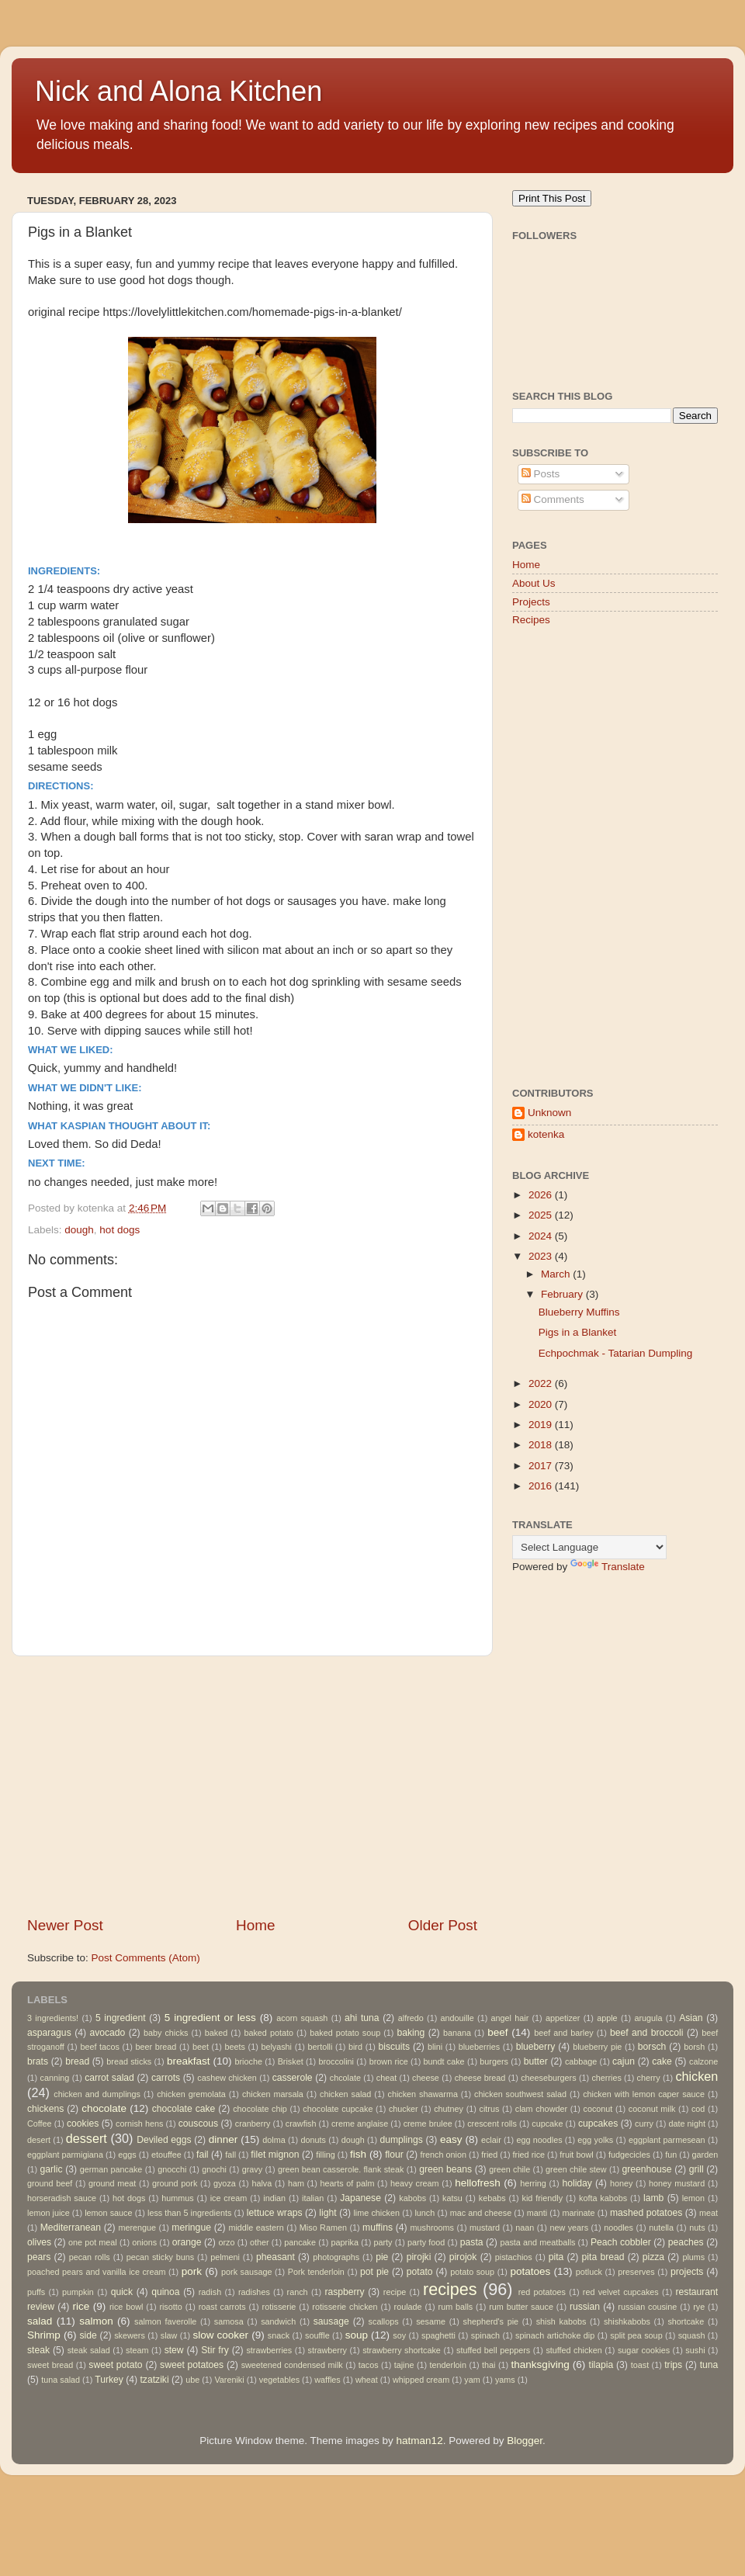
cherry (648, 2077)
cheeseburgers (548, 2077)
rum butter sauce (521, 2306)
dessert (86, 2138)
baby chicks (166, 2032)
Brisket (290, 2061)
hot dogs (119, 1230)
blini (435, 2046)
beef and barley (564, 2032)
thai (488, 2365)
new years (568, 2227)
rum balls (455, 2306)
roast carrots (222, 2306)
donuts (312, 2139)
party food (426, 2242)
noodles (618, 2227)
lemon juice (48, 2212)
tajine (404, 2365)
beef (497, 2032)
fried (489, 2154)
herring (533, 2183)
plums (693, 2257)
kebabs (492, 2198)
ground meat (112, 2183)
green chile (509, 2169)
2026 (541, 1195)
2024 (541, 1236)
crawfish (301, 2123)
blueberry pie (597, 2046)
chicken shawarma (423, 2094)
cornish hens (139, 2123)
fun (671, 2154)
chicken (696, 2076)
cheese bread (480, 2077)
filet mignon (275, 2154)
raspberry (344, 2292)
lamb (653, 2198)
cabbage (581, 2061)
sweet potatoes (192, 2364)
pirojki (419, 2257)
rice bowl (126, 2306)
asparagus (49, 2032)
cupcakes (598, 2123)
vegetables (279, 2379)
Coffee (39, 2123)
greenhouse (646, 2169)
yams (505, 2379)
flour (394, 2154)
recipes (450, 2289)
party (383, 2242)
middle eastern (255, 2227)
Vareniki (229, 2379)
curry (644, 2123)
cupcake (547, 2123)
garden (705, 2154)
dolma (273, 2139)
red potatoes (542, 2292)
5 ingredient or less (210, 2017)
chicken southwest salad (520, 2094)
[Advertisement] (252, 1786)
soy (399, 2335)
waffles (327, 2379)
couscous (198, 2123)
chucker (403, 2108)
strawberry (327, 2350)
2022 (541, 1383)
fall (230, 2154)
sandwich (278, 2321)
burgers (494, 2061)
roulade (408, 2306)
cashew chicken (227, 2077)
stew (174, 2350)
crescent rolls (492, 2123)
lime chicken (376, 2212)
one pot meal (92, 2242)
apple (607, 2018)
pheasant (275, 2257)
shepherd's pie (491, 2321)
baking (410, 2032)
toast (640, 2365)
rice (80, 2306)
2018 (541, 1445)
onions (144, 2242)
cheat (386, 2077)
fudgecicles (629, 2154)
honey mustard (677, 2183)
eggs (127, 2154)
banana (457, 2032)
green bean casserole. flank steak (341, 2169)
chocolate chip (260, 2108)
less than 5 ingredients (189, 2212)
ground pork (174, 2183)
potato (420, 2271)
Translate (607, 1566)
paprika (345, 2242)
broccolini (336, 2061)
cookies (83, 2123)
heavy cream (414, 2183)
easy (451, 2139)
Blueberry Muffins (579, 1312)
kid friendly (542, 2198)
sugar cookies (644, 2350)
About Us (534, 583)
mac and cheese (480, 2212)
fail (202, 2154)
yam (472, 2379)
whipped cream (421, 2379)
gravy (252, 2169)
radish (210, 2292)
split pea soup (636, 2335)
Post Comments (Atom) (146, 1958)
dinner (223, 2139)
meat (708, 2212)
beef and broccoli (647, 2032)
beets (234, 2046)
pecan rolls (89, 2257)
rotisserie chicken (344, 2306)
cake (662, 2061)
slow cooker (220, 2335)
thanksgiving (540, 2364)
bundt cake (444, 2061)
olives (39, 2242)
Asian (690, 2018)
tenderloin (448, 2365)
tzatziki (154, 2379)
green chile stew (576, 2169)
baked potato (268, 2032)
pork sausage (246, 2271)
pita (556, 2257)
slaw (169, 2335)
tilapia (601, 2364)
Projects (531, 602)
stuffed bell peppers (493, 2350)
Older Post (442, 1925)
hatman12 (420, 2440)
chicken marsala (272, 2094)
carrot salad (109, 2077)
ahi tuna (362, 2018)
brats (37, 2061)
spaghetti (438, 2335)
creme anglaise (359, 2123)
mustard (485, 2227)
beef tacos (100, 2046)
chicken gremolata (191, 2094)
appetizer (563, 2018)
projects (687, 2271)
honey (621, 2183)
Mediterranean (70, 2227)
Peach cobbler (621, 2242)
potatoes (530, 2271)
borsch (652, 2046)
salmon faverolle (165, 2321)
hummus (177, 2198)
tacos (369, 2365)
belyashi (276, 2046)
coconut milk (652, 2108)
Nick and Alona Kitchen (178, 91)
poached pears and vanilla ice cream (96, 2271)
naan (524, 2227)
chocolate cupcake (337, 2108)
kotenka (546, 1134)
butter (536, 2061)
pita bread (603, 2257)
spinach (485, 2335)
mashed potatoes (646, 2212)
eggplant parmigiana (65, 2154)
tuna (709, 2364)
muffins (377, 2227)
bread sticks (128, 2061)
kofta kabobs (603, 2198)
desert (38, 2139)
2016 (541, 1486)
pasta (471, 2242)
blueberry (536, 2046)
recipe (394, 2292)
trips (673, 2364)
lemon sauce (108, 2212)
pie (382, 2257)
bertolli (320, 2046)
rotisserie (279, 2306)
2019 (541, 1424)
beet (200, 2046)
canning (55, 2077)
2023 (541, 1256)
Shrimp (44, 2335)
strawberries (269, 2350)
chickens (45, 2108)
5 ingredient (120, 2018)
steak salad (89, 2350)
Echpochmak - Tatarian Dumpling (616, 1353)
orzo (226, 2242)
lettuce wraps (275, 2212)
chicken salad (345, 2094)
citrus (490, 2108)
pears (38, 2257)
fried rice (529, 2154)
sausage (331, 2321)
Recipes (531, 620)
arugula (648, 2018)
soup (356, 2335)
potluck (589, 2271)
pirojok (463, 2257)
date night (686, 2123)
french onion (443, 2154)
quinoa (165, 2292)
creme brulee (428, 2123)
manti (537, 2212)
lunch (424, 2212)
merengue (138, 2227)
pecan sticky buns (160, 2257)
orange (187, 2242)
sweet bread (50, 2365)
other (259, 2242)
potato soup (472, 2271)
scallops (384, 2321)
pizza (653, 2257)
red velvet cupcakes (621, 2292)
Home (255, 1925)
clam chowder (541, 2108)
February (563, 1294)
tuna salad (60, 2379)
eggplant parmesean (667, 2139)
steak (38, 2350)
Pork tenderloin (316, 2271)
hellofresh (478, 2183)
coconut (598, 2108)
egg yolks (595, 2139)
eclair (491, 2139)
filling (325, 2154)
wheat (366, 2379)
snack (278, 2335)
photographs (336, 2257)
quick (122, 2292)
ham (296, 2183)
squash (691, 2335)
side (88, 2335)
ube (192, 2379)
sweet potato (115, 2364)
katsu (452, 2198)
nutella (661, 2227)
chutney (448, 2108)
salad (39, 2321)
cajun (623, 2061)
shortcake (685, 2321)
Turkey (109, 2379)
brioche (248, 2061)
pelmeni (225, 2257)
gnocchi (172, 2169)
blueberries (479, 2046)
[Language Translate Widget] (589, 1547)
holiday (576, 2183)
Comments (553, 499)
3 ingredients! (52, 2018)
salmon (96, 2321)
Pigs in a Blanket (578, 1332)
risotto (170, 2306)
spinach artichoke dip (554, 2335)
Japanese (360, 2198)
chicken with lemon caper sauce (644, 2094)
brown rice (388, 2061)
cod (698, 2108)
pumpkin (78, 2292)
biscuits (394, 2046)
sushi (695, 2350)
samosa (229, 2321)
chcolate (345, 2077)
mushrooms (432, 2227)
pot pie (374, 2271)
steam (137, 2350)
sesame (430, 2321)
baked (216, 2032)
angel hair (510, 2018)
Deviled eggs (164, 2139)
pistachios (513, 2257)
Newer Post (65, 1925)
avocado (107, 2032)
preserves (636, 2271)
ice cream (229, 2198)
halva (261, 2183)
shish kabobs (561, 2321)
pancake (300, 2242)
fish (358, 2154)
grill (696, 2169)
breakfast (188, 2061)
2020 (541, 1404)
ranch (297, 2292)
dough (79, 1230)
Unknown (549, 1112)
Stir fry (215, 2350)
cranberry (253, 2123)
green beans (445, 2169)
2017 (541, 1466)
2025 (541, 1215)
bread (77, 2061)
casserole (292, 2077)
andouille (457, 2018)
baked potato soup (345, 2032)
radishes (254, 2292)
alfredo (411, 2018)
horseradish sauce (61, 2198)
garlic (51, 2169)
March (557, 1274)
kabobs (412, 2198)
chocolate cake (184, 2108)
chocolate (103, 2108)
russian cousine (647, 2306)
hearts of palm (348, 2183)
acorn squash (301, 2018)
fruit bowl (576, 2154)
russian (585, 2306)
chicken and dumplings (97, 2094)
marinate (579, 2212)
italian (313, 2198)
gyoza (224, 2183)
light (327, 2212)
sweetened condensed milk (292, 2365)
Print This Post (551, 198)
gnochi (214, 2169)
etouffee (166, 2154)
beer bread (155, 2046)
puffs (36, 2292)
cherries (606, 2077)
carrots (165, 2077)
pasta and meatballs (537, 2242)
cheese (425, 2077)
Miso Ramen (323, 2227)
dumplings (400, 2139)
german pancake (111, 2169)
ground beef (49, 2183)
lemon (693, 2198)
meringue (191, 2227)
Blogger (524, 2440)
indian (274, 2198)
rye (699, 2306)
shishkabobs (627, 2321)
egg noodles (539, 2139)
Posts (541, 474)
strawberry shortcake (401, 2350)
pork (192, 2271)
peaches (686, 2242)
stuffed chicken (573, 2350)
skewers (129, 2335)
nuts (697, 2227)
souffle (317, 2335)
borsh (694, 2046)
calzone (703, 2061)
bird (355, 2046)
